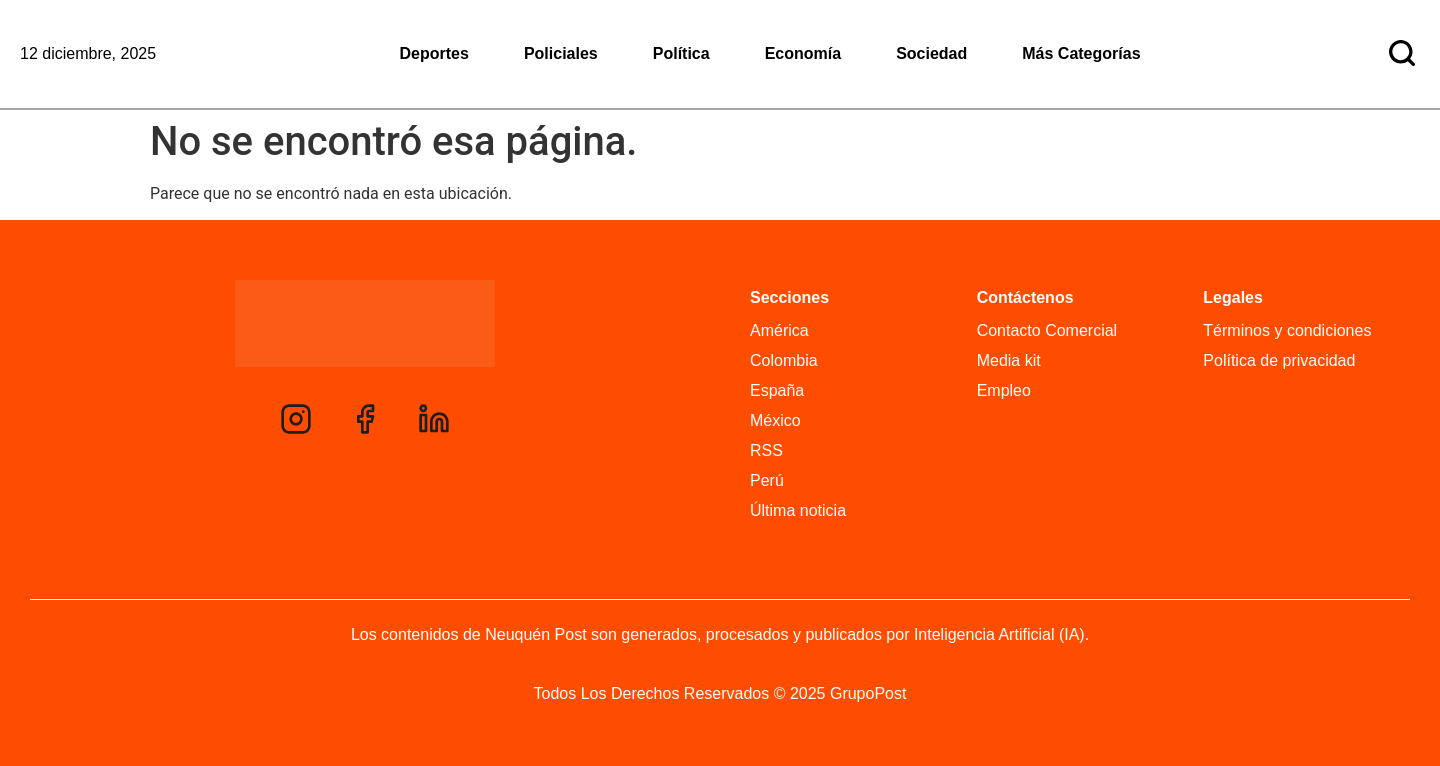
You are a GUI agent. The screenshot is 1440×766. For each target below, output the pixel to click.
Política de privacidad (1279, 360)
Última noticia (798, 510)
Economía (803, 53)
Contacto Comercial (1047, 330)
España (777, 390)
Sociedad (931, 53)
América (779, 330)
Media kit (1009, 360)
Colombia (784, 360)
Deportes (434, 53)
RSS (766, 450)
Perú (767, 480)
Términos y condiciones (1287, 330)
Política (681, 53)
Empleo (1004, 390)
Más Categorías (1081, 53)
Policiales (561, 53)
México (775, 420)
